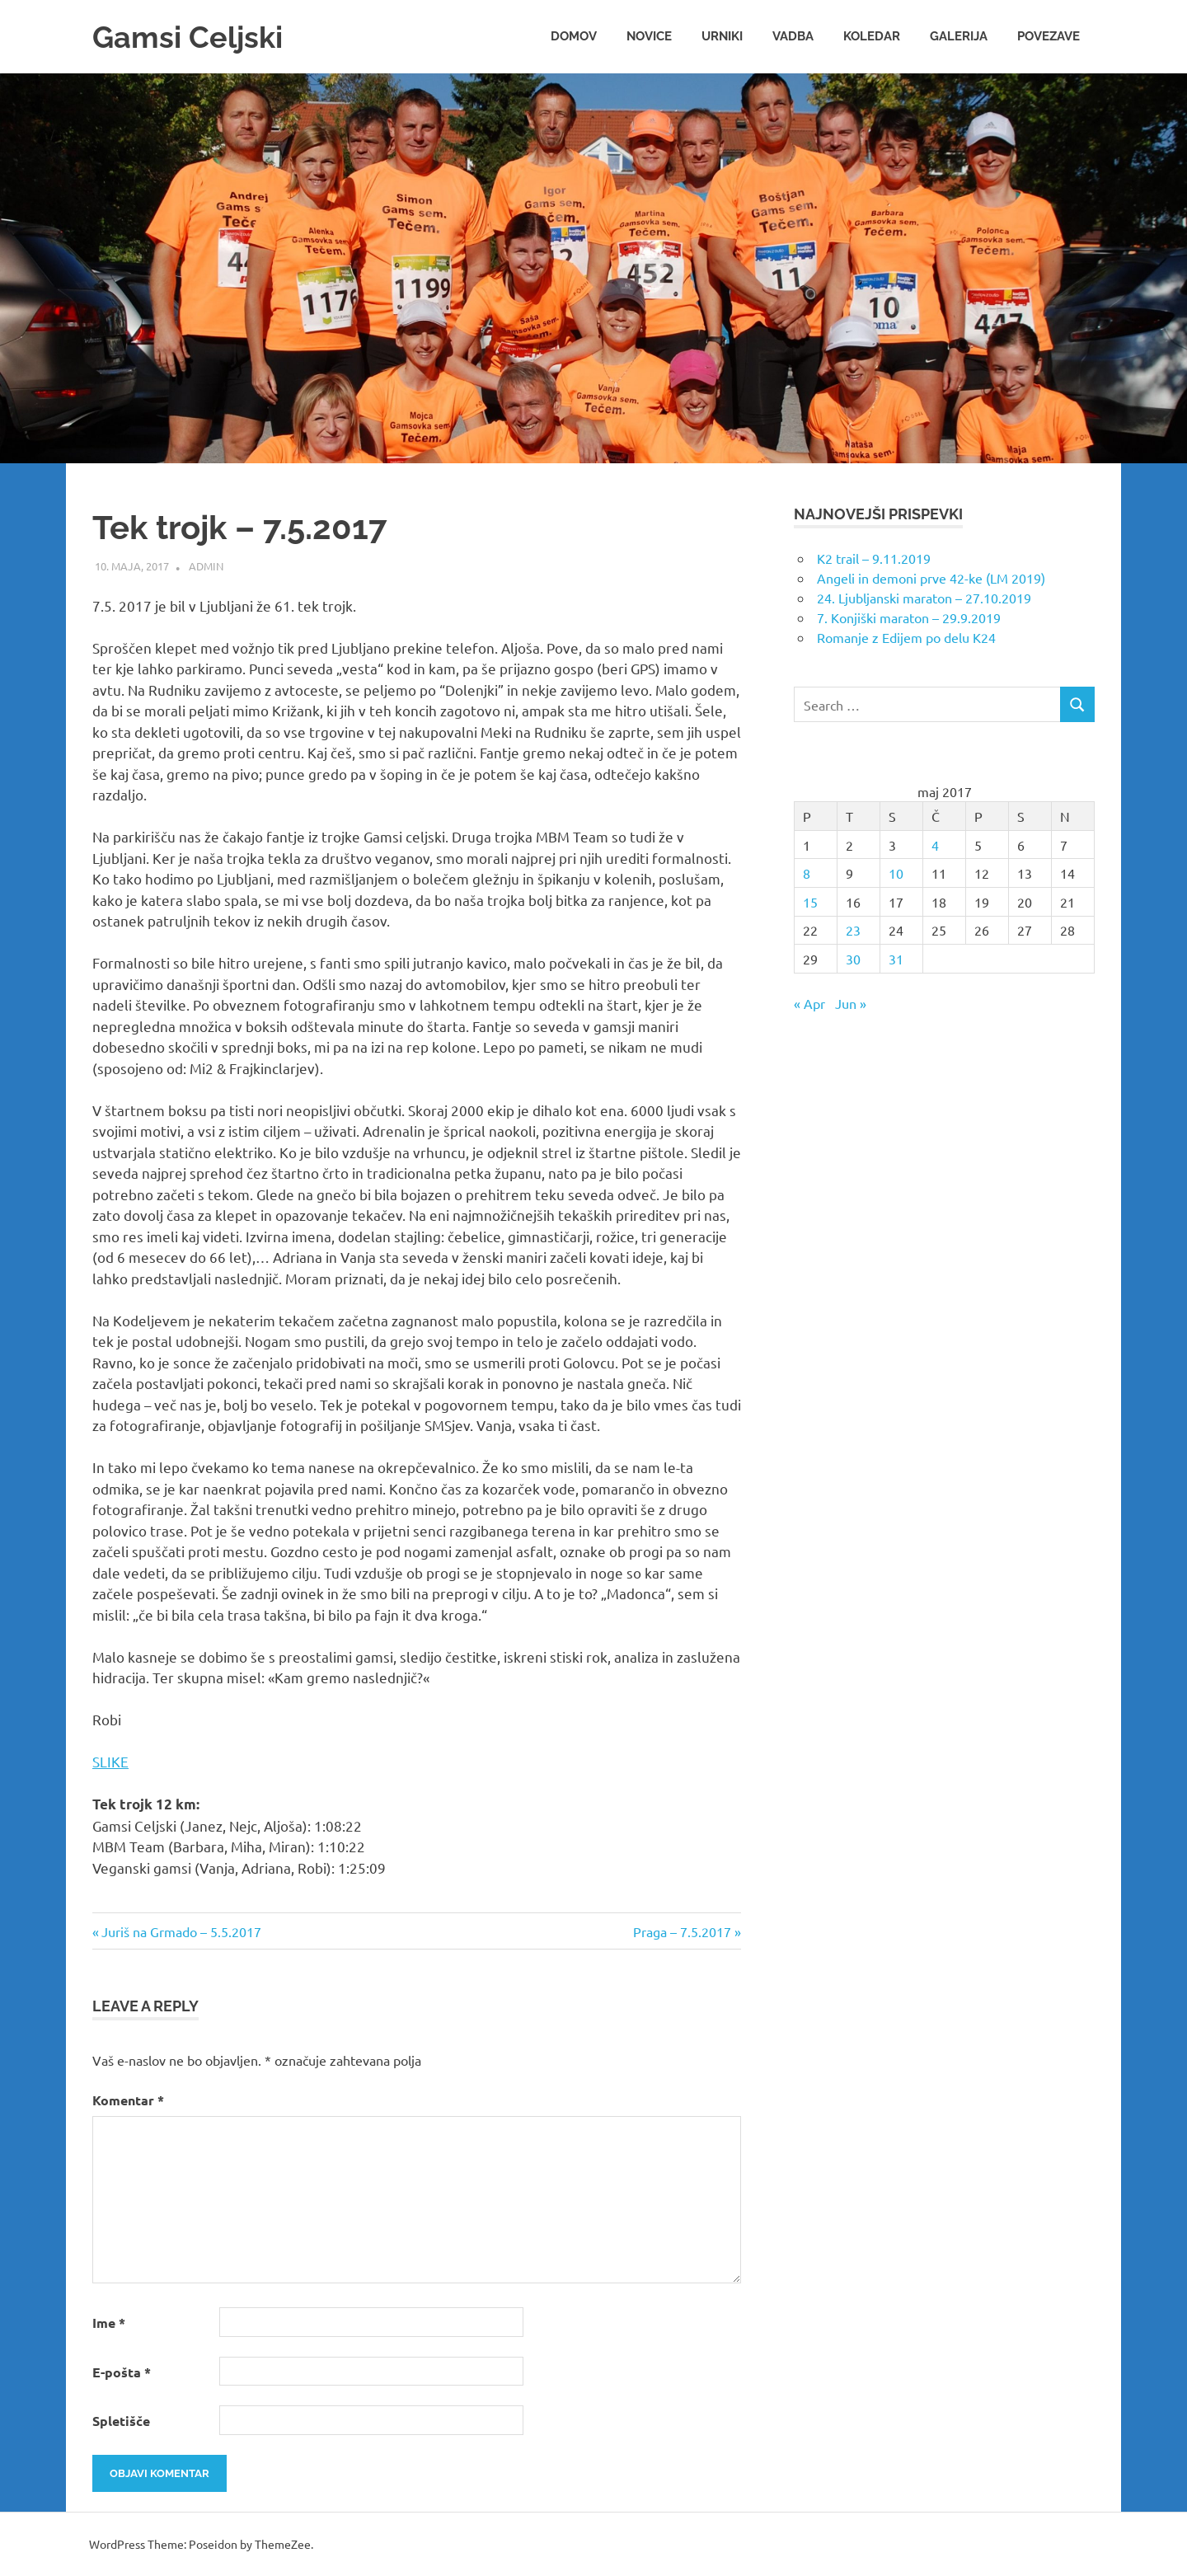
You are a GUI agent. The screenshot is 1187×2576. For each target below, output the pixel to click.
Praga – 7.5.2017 (682, 1931)
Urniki (722, 36)
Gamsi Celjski (192, 36)
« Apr (809, 1003)
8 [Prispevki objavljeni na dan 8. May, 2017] (806, 873)
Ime (108, 2322)
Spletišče (121, 2420)
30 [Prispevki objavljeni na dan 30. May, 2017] (853, 958)
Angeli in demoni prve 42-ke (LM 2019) (931, 578)
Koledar (871, 36)
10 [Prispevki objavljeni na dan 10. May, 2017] (896, 873)
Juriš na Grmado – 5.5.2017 (181, 1931)
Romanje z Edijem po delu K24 (906, 637)
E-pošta (121, 2372)
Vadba (793, 36)
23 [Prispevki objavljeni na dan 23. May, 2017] (853, 930)
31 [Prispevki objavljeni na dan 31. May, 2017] (896, 958)
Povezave (1048, 36)
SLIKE (110, 1761)
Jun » (850, 1003)
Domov (574, 36)
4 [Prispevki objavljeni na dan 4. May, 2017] (935, 845)
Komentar (128, 2100)
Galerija (959, 36)
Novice (649, 36)
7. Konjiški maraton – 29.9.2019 (909, 617)
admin (206, 566)
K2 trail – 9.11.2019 (874, 558)
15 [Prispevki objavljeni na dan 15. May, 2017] (810, 902)
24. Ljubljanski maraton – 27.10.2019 (924, 597)
